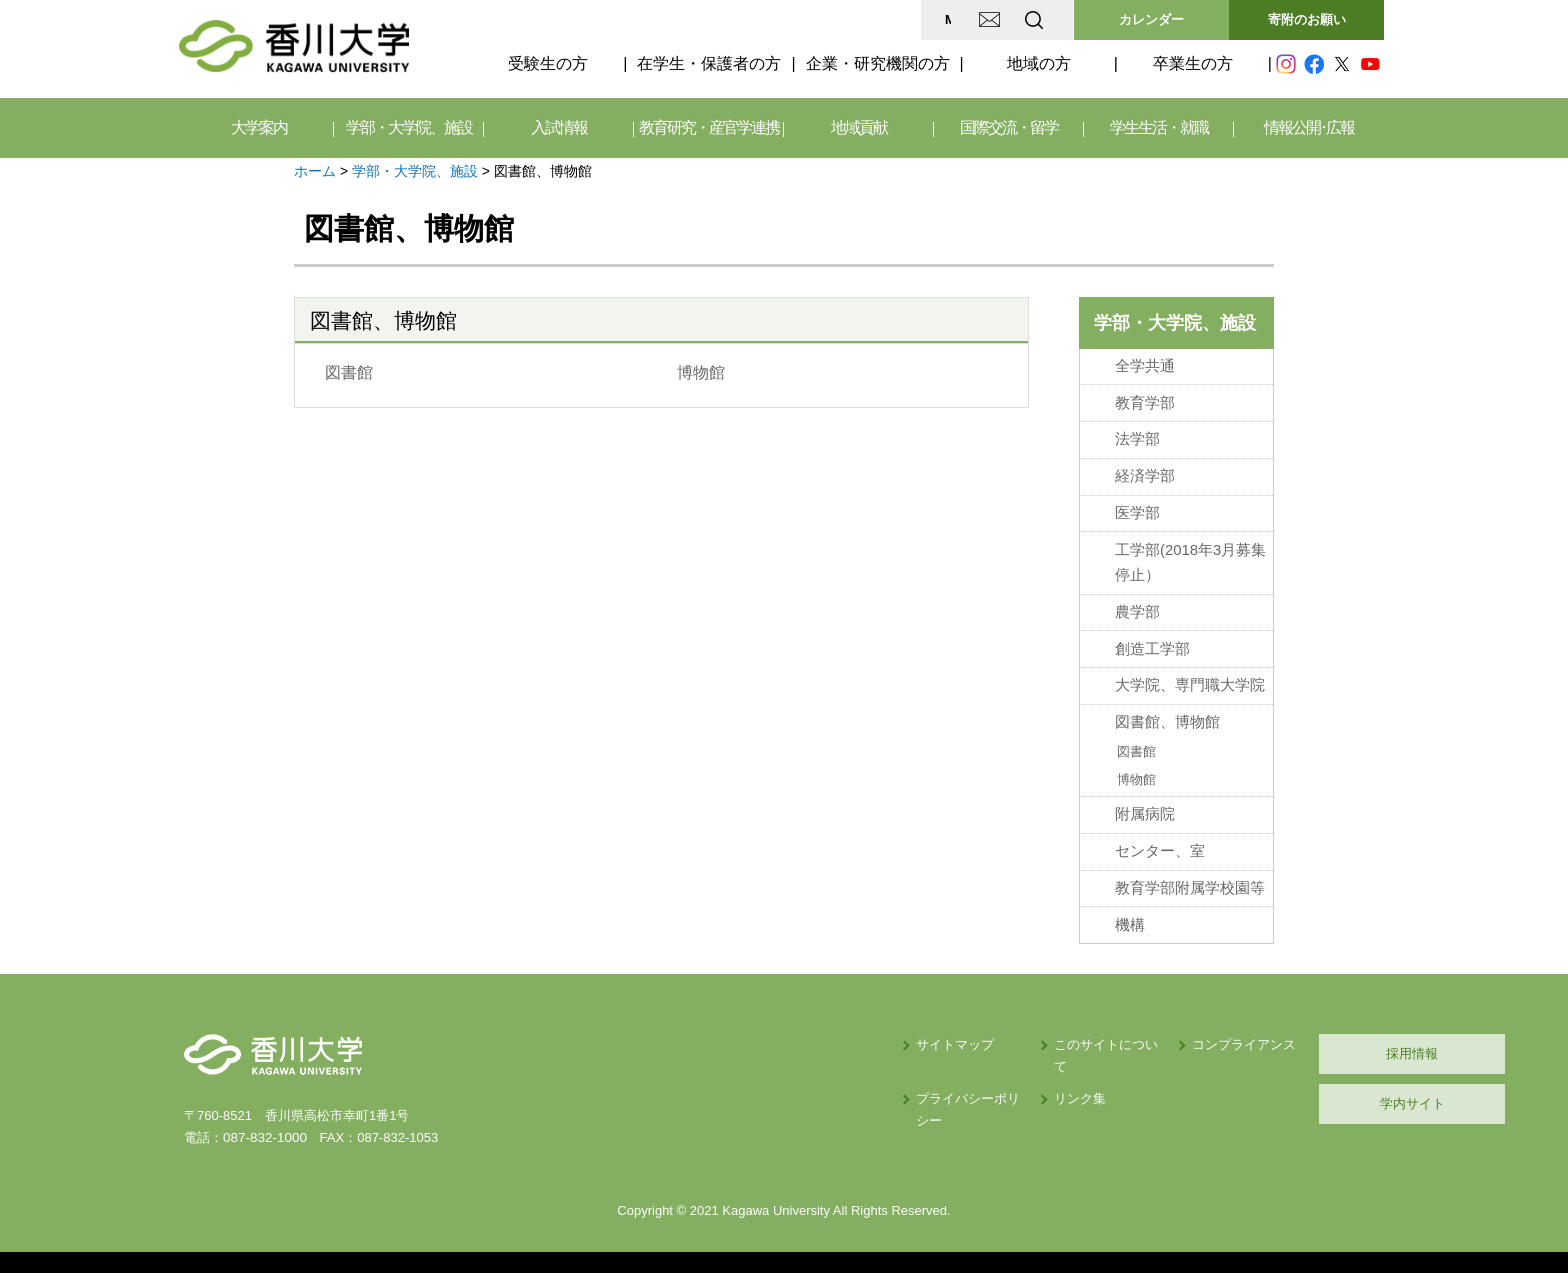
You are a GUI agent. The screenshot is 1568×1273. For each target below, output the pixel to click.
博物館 (700, 372)
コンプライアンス (1094, 1035)
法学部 (1137, 438)
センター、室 (1160, 843)
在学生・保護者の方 (709, 63)
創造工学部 (1152, 645)
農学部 (1137, 609)
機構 (1130, 916)
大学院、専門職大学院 (1190, 681)
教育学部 (1145, 402)
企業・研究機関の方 (878, 63)
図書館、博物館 (1167, 717)
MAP (797, 19)
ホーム (315, 171)
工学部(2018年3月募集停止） (1190, 559)
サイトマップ (755, 1035)
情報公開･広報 (1309, 127)
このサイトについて (937, 1035)
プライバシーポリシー (781, 1067)
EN (955, 19)
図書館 (349, 372)
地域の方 (1039, 63)
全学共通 (1145, 366)
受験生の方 (548, 63)
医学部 (1137, 511)
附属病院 (1145, 807)
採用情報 (1289, 1044)
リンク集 (905, 1067)
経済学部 (1145, 474)
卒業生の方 (1193, 63)
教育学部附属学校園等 (1190, 880)
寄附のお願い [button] (1307, 19)
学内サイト (1289, 1094)
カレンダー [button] (1151, 19)
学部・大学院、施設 (415, 171)
